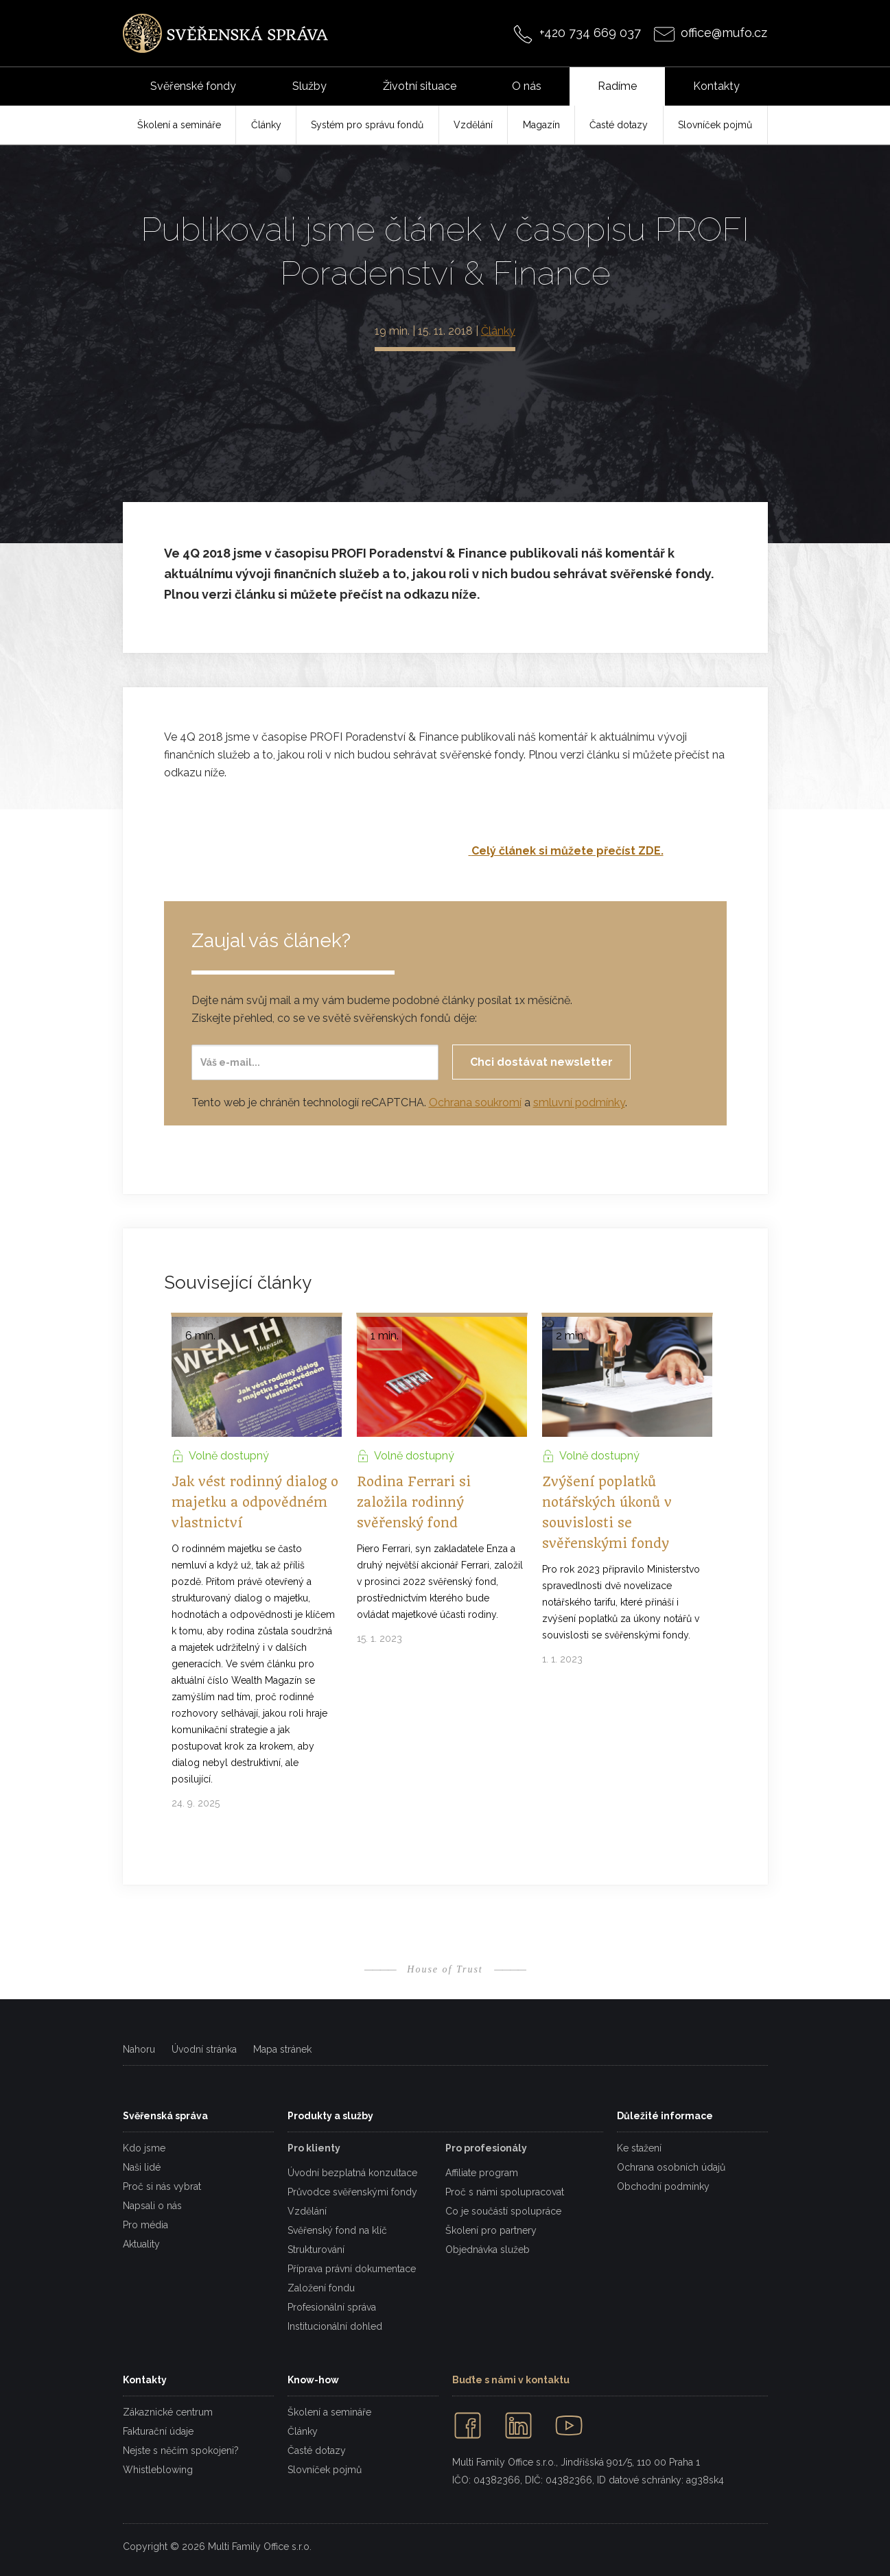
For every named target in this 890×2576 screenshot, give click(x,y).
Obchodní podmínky (663, 2186)
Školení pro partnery (491, 2230)
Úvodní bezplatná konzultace (352, 2172)
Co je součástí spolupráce (503, 2211)
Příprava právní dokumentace (352, 2268)
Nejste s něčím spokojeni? (181, 2450)
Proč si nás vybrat (162, 2186)
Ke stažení (639, 2148)
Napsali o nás (152, 2205)
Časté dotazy (317, 2450)
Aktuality (141, 2244)
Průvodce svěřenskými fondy (352, 2191)
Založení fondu (321, 2287)
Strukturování (316, 2249)
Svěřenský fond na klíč (337, 2230)
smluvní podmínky (579, 1102)
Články (498, 330)
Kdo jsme (144, 2148)
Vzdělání (307, 2211)
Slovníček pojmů (325, 2469)
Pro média (145, 2224)
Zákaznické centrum (168, 2412)
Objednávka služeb (487, 2249)
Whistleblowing (158, 2469)
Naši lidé (142, 2167)
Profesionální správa (332, 2307)
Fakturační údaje (158, 2431)
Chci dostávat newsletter (541, 1062)
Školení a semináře (329, 2412)
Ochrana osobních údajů (671, 2167)
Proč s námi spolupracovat (504, 2191)
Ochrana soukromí (475, 1102)
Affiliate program (481, 2172)
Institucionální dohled (335, 2326)
